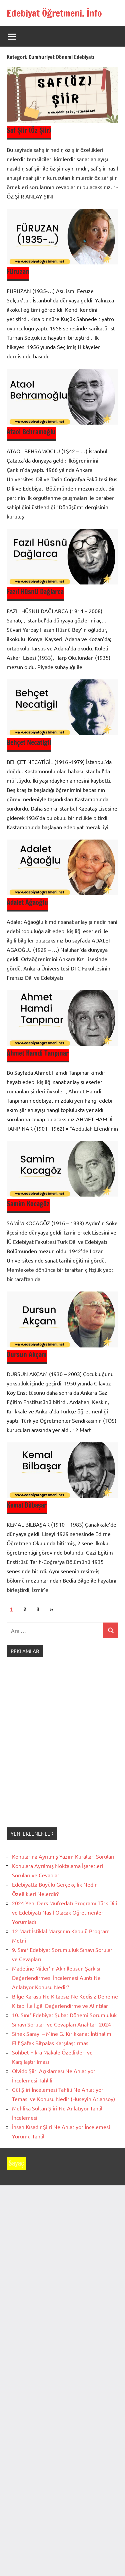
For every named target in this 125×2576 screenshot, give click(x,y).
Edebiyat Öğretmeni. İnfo (54, 13)
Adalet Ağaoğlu (27, 902)
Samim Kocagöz (28, 1204)
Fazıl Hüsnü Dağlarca (35, 591)
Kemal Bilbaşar (27, 1505)
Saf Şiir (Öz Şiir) (29, 130)
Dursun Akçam (27, 1354)
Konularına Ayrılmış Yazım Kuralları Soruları (63, 1856)
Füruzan (18, 271)
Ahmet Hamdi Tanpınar (38, 1053)
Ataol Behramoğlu (31, 432)
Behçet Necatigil (29, 742)
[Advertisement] (62, 1748)
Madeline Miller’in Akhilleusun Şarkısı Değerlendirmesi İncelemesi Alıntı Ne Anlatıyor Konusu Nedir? (56, 1977)
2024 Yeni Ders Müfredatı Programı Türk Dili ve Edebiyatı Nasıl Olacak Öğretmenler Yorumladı (64, 1912)
